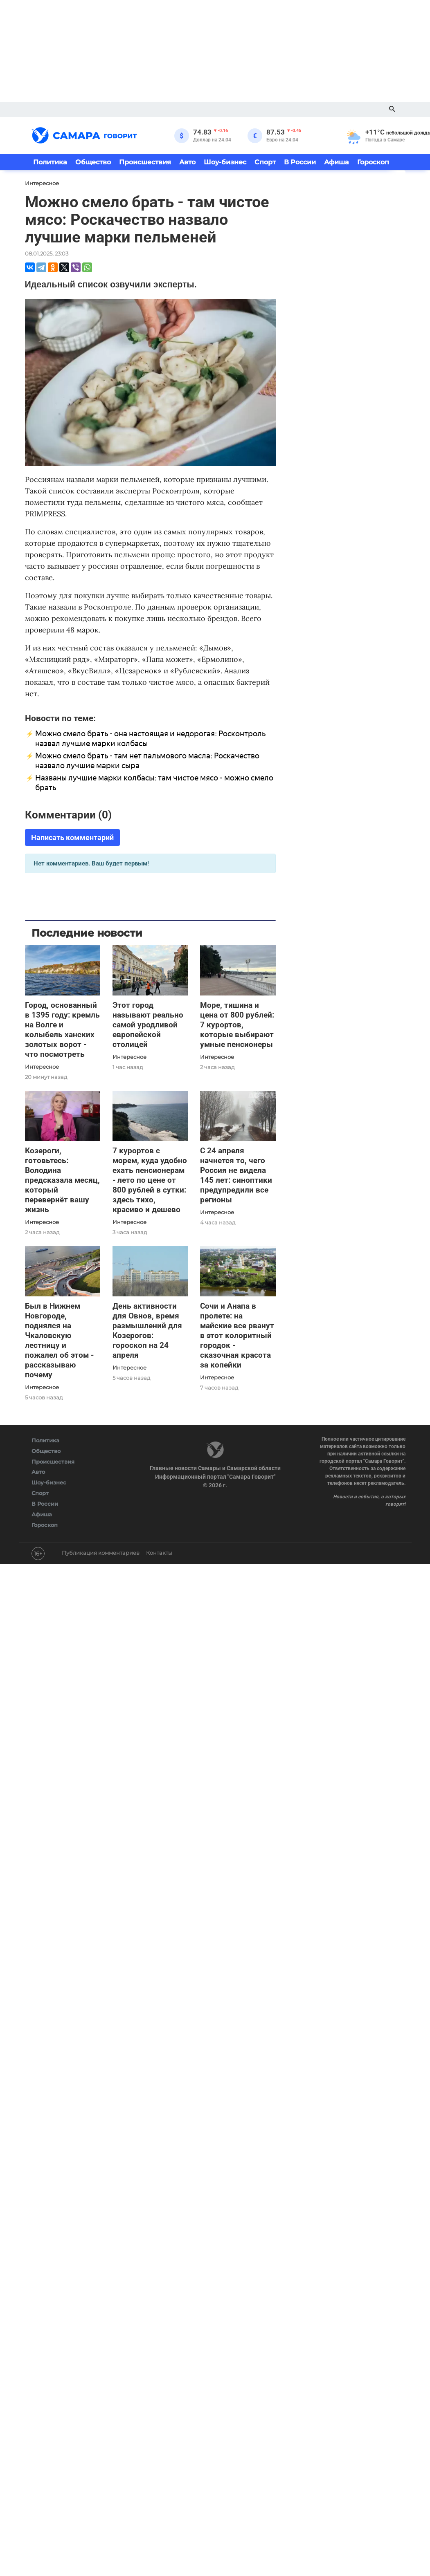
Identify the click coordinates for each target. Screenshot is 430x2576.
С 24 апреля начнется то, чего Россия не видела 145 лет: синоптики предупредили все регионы (236, 1175)
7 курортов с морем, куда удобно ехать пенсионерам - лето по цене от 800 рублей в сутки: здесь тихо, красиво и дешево (150, 1180)
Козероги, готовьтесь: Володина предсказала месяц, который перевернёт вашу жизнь (62, 1180)
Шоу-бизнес (225, 162)
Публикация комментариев (101, 1552)
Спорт (265, 162)
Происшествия (145, 162)
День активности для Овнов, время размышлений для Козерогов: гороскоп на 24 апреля (147, 1330)
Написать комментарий (72, 837)
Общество (93, 162)
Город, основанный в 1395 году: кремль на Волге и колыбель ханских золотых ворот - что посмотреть (62, 1029)
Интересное (42, 1066)
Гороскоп (373, 162)
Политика (50, 162)
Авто (187, 162)
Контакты (159, 1552)
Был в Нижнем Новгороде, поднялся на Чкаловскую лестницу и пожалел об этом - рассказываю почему (59, 1340)
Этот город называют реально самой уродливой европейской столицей (148, 1024)
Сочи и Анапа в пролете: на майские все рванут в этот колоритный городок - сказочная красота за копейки (237, 1335)
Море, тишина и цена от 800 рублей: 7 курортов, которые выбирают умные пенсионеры (237, 1024)
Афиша (336, 162)
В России (300, 162)
